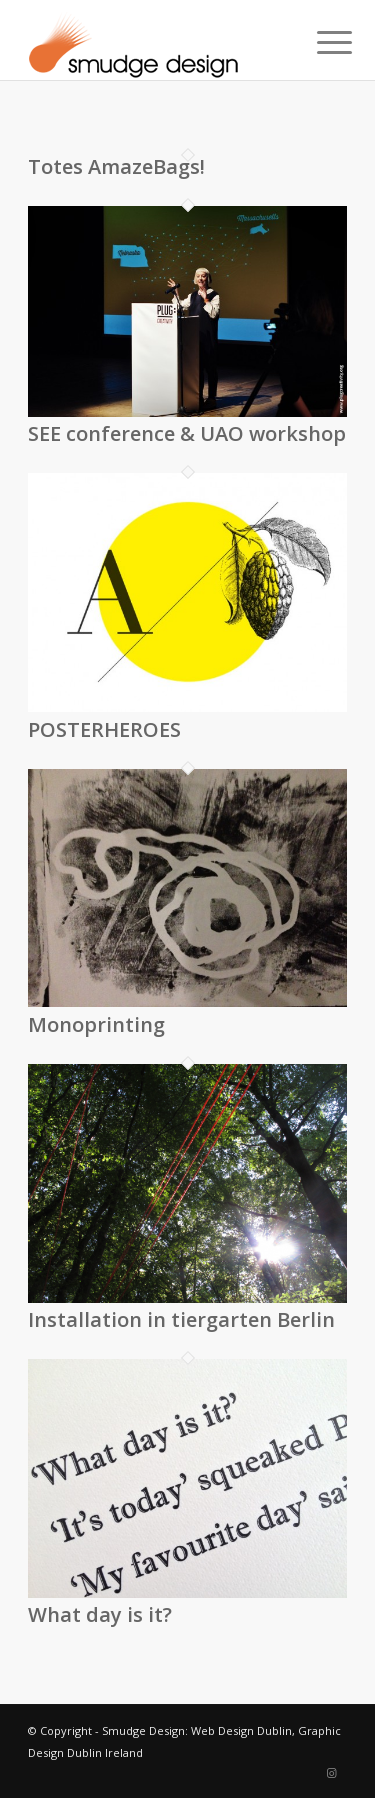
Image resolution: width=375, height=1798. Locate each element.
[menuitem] (319, 42)
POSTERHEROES (104, 729)
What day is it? (100, 1614)
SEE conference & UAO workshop (187, 433)
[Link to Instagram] (332, 1773)
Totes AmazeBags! (116, 166)
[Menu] (319, 42)
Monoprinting (96, 1024)
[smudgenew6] (155, 40)
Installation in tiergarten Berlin (181, 1319)
